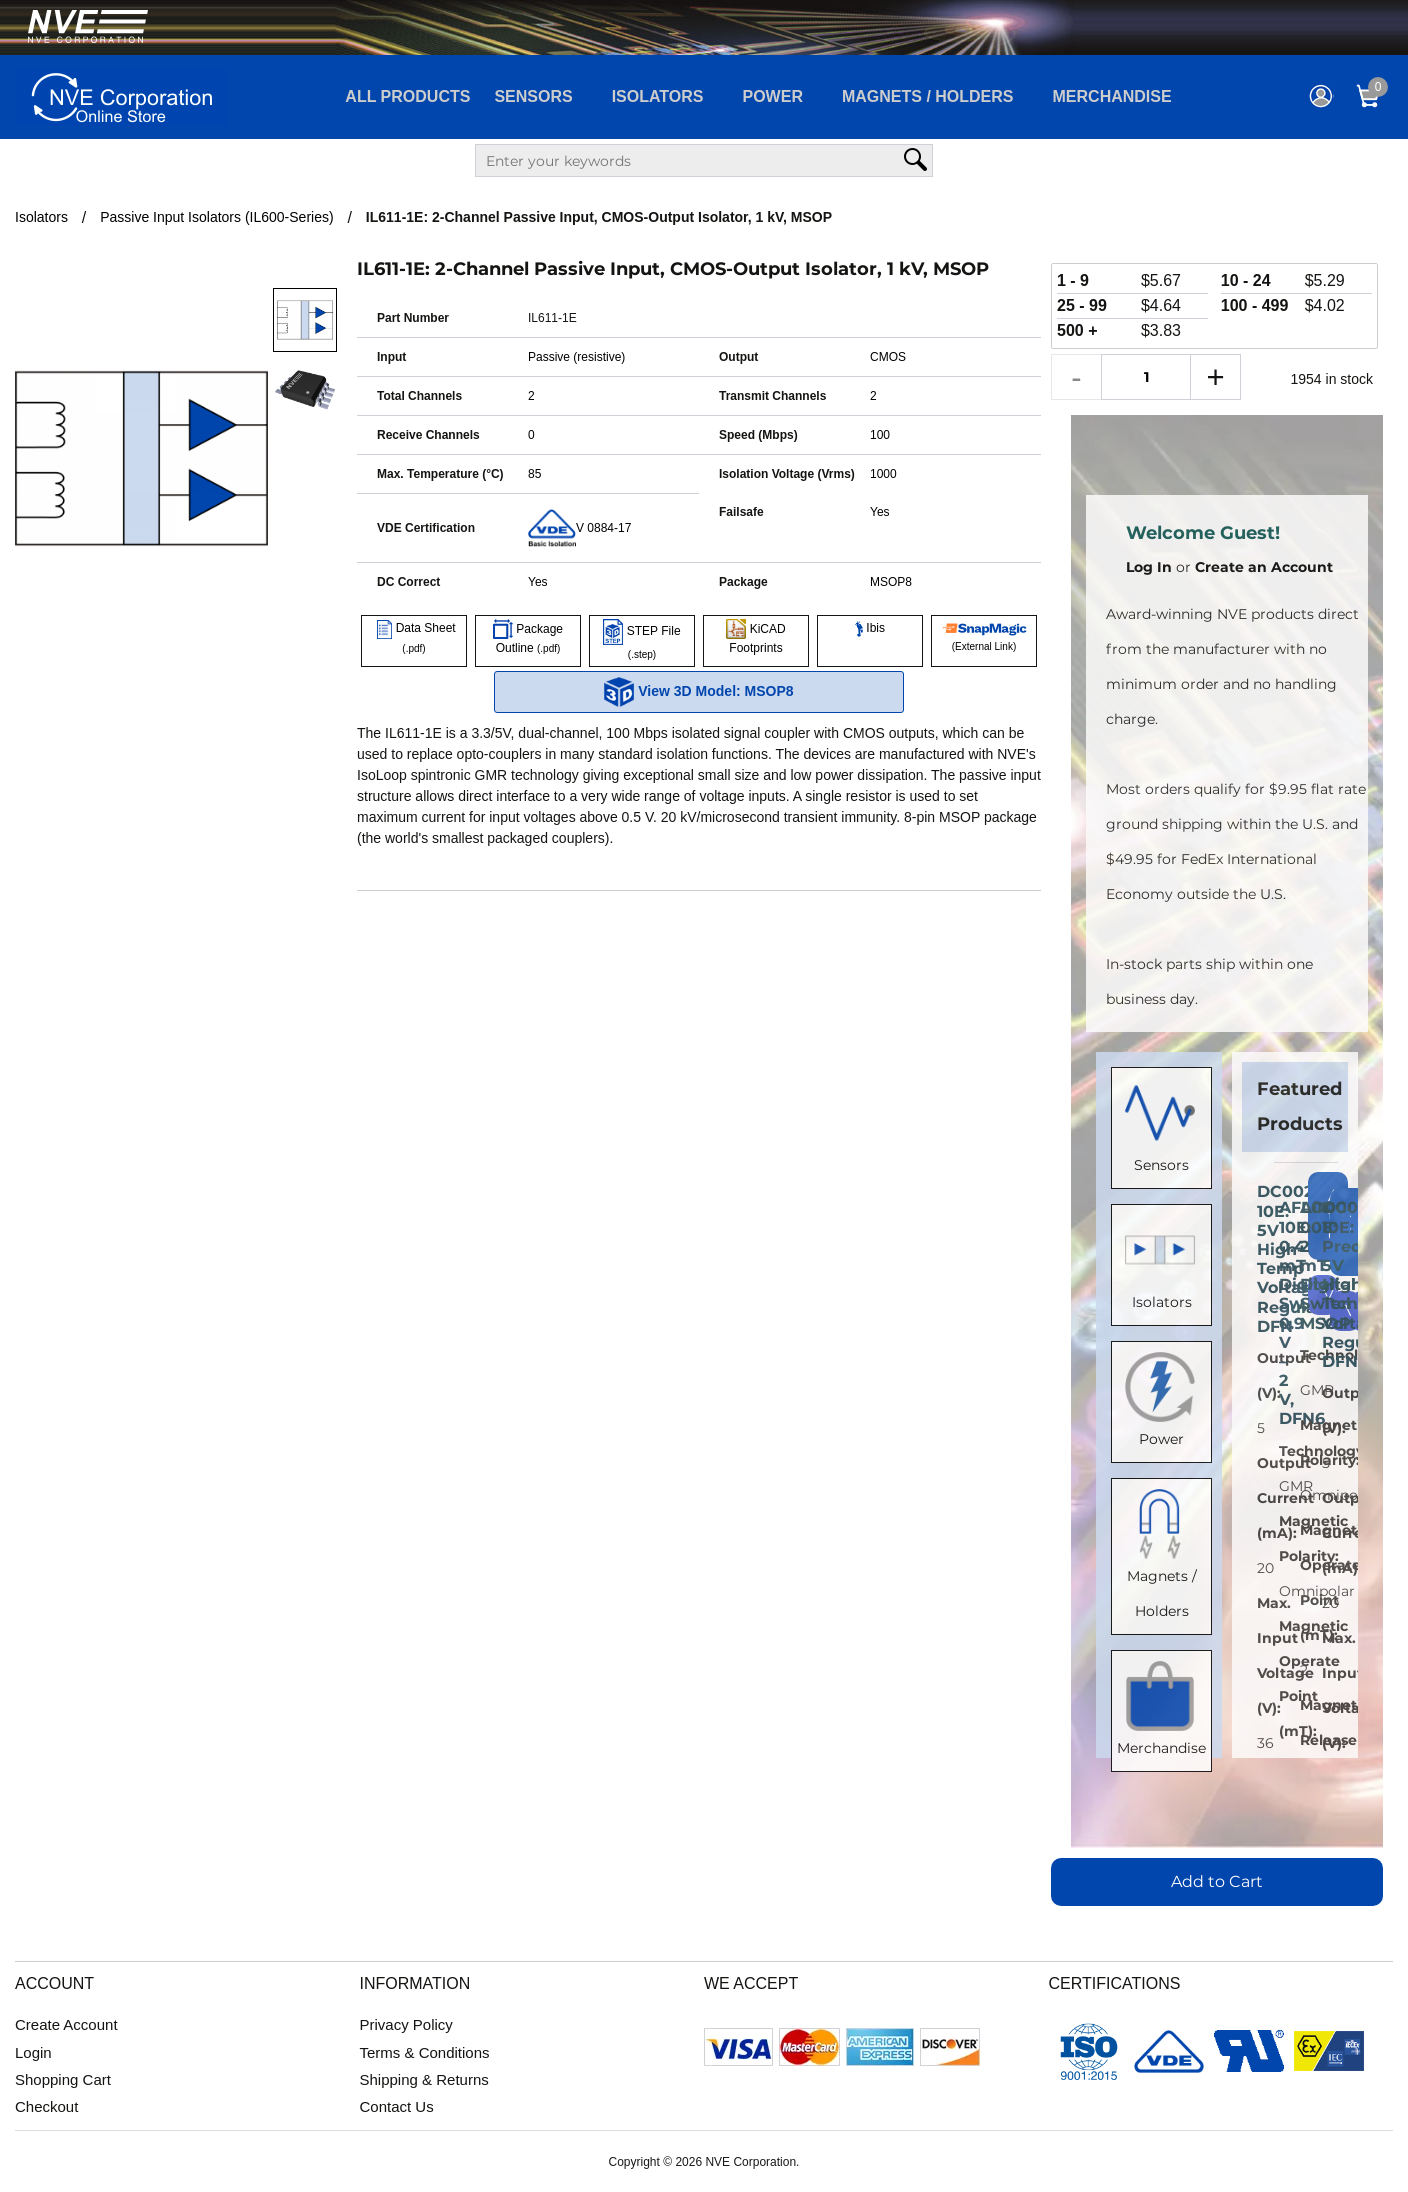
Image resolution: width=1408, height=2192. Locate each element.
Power (773, 96)
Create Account (66, 2024)
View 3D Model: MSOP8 (698, 692)
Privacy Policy (406, 2024)
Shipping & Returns (424, 2079)
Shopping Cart (63, 2079)
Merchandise (1112, 96)
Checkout (46, 2106)
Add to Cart (1217, 1881)
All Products (407, 96)
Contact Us (397, 2106)
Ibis (870, 628)
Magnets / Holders (928, 96)
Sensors (533, 96)
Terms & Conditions (425, 2052)
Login (33, 2052)
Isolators (658, 96)
